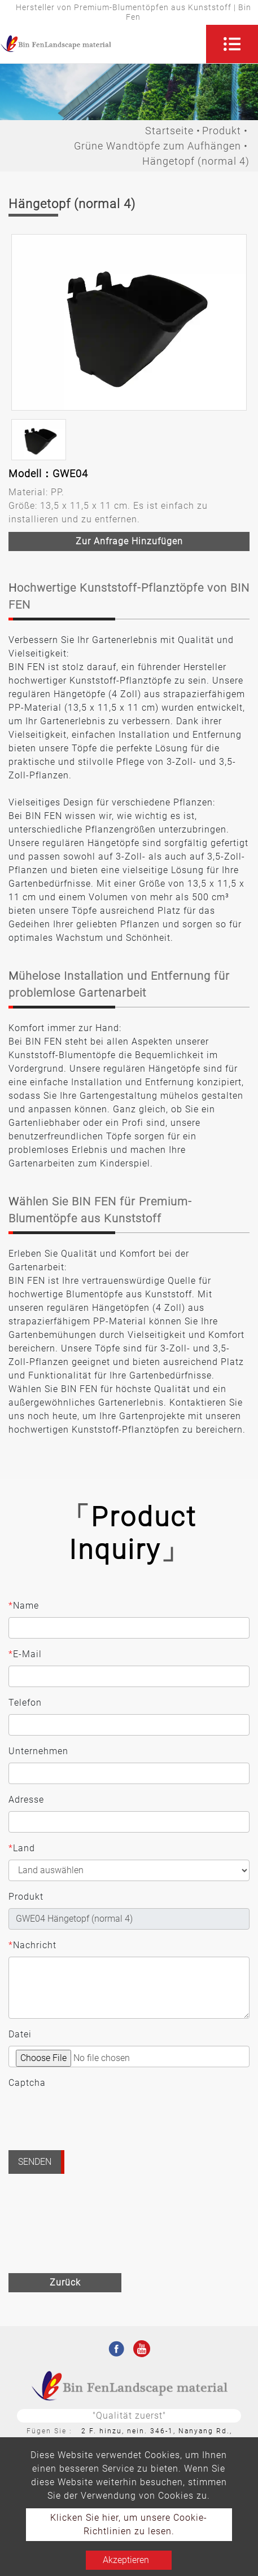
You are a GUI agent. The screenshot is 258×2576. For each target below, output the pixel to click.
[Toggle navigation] (232, 44)
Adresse (26, 1799)
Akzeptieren (126, 2560)
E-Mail (25, 1654)
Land (21, 1848)
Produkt (221, 130)
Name (23, 1606)
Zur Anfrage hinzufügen (129, 541)
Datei (20, 2034)
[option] (129, 322)
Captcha (27, 2082)
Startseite (169, 130)
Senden (34, 2161)
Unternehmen (38, 1751)
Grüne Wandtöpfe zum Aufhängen (157, 146)
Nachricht (32, 1945)
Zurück (65, 2282)
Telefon (25, 1702)
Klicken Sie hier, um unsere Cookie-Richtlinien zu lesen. (128, 2524)
